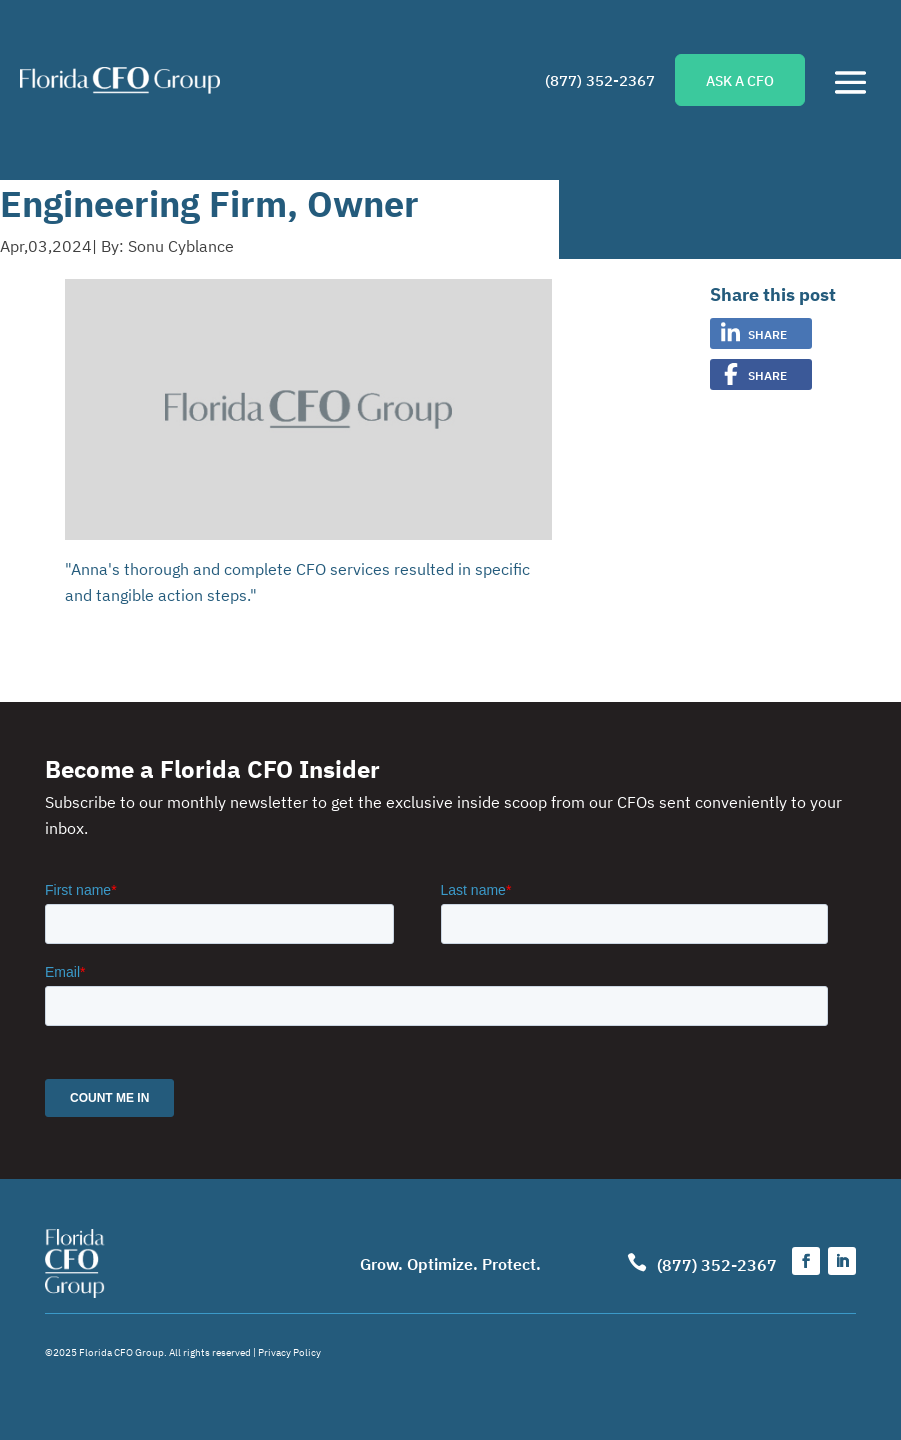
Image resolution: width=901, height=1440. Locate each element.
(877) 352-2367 (600, 79)
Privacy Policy (289, 1351)
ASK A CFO (740, 80)
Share (767, 333)
